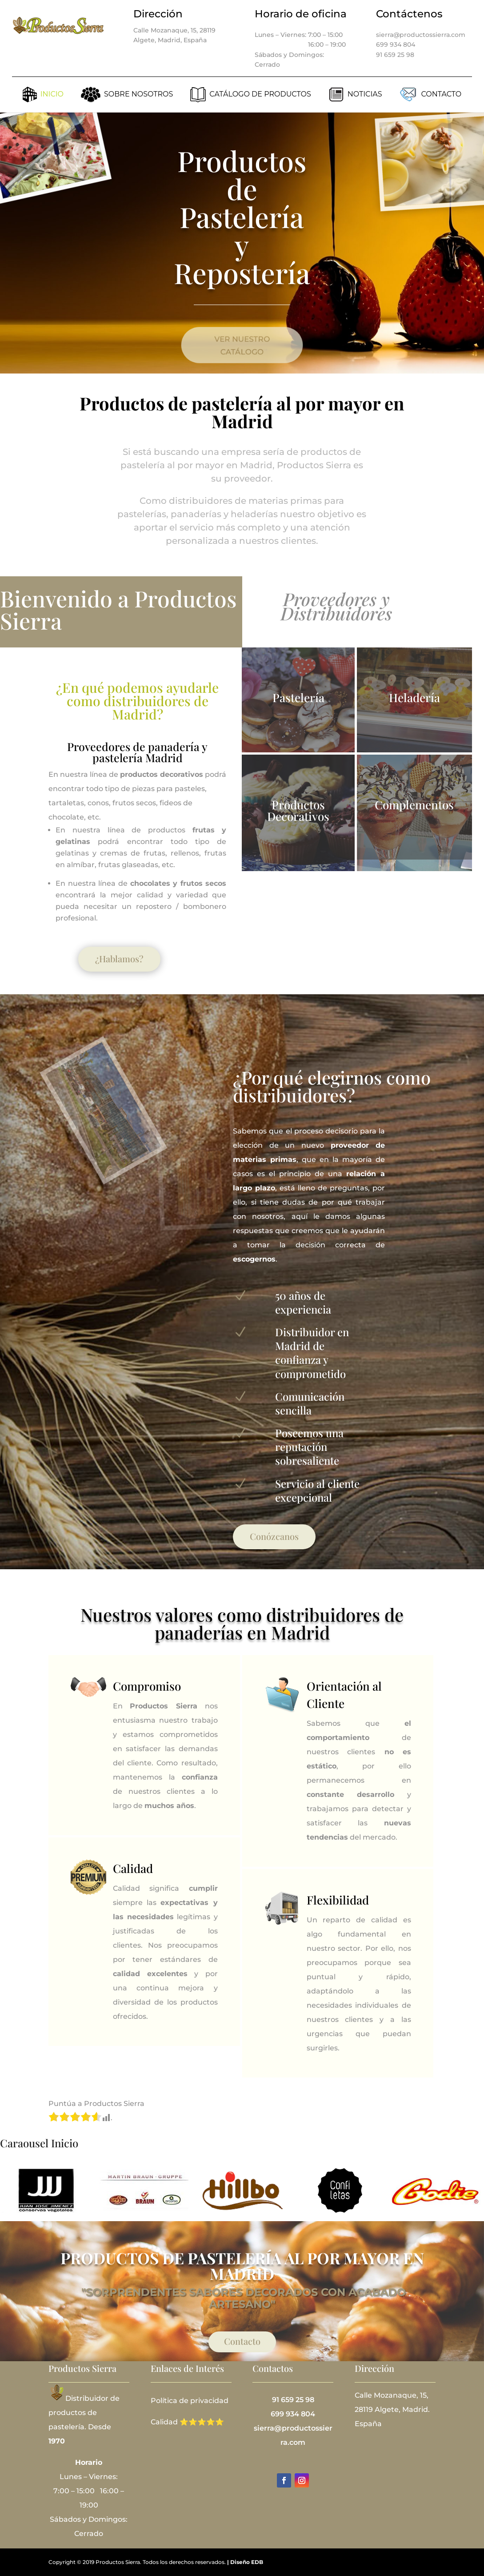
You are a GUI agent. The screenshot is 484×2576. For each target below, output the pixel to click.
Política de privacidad (189, 2400)
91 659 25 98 (395, 55)
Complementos (414, 804)
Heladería (414, 697)
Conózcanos (274, 1536)
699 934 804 (395, 44)
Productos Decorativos (298, 810)
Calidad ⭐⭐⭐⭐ (183, 2422)
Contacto (242, 2341)
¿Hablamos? (119, 958)
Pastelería (298, 697)
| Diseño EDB (245, 2562)
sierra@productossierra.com (420, 35)
